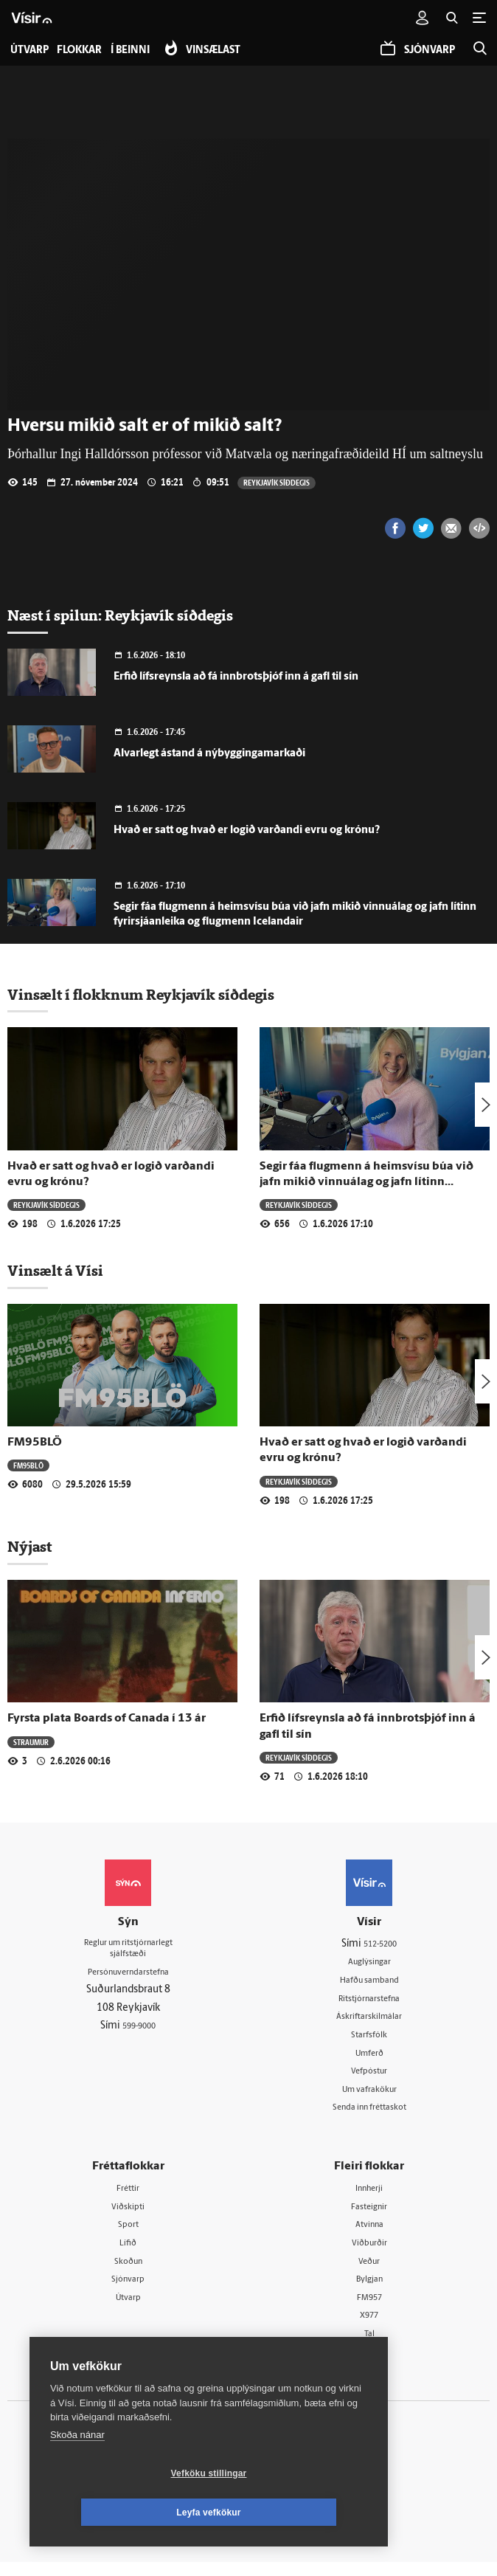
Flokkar (85, 50)
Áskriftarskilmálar (369, 2019)
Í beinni (142, 50)
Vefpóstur (369, 2076)
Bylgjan (369, 2290)
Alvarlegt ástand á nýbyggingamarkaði (209, 753)
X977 (369, 2327)
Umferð (369, 2056)
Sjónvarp (128, 2290)
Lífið (128, 2252)
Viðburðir (369, 2252)
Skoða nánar (77, 2473)
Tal (369, 2346)
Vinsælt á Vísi (55, 1271)
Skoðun (128, 2270)
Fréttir (128, 2195)
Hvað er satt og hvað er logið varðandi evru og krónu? (247, 830)
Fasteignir (369, 2214)
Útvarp (128, 2309)
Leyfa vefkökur (296, 2512)
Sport (128, 2233)
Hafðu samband (369, 1981)
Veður (369, 2270)
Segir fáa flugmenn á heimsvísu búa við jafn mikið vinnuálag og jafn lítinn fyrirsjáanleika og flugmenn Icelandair (366, 1182)
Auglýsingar (369, 1962)
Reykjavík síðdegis (277, 482)
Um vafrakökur (369, 2094)
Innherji (369, 2195)
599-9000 (139, 2031)
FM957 (369, 2309)
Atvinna (369, 2233)
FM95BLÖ (34, 1442)
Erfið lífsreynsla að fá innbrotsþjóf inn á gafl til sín (236, 677)
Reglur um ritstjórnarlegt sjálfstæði (128, 1950)
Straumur (32, 1741)
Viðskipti (128, 2214)
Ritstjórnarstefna (369, 2000)
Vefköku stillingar (121, 2512)
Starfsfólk (369, 2038)
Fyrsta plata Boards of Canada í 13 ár (106, 1718)
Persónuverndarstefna (128, 1976)
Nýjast (29, 1547)
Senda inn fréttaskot (369, 2113)
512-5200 (380, 1943)
